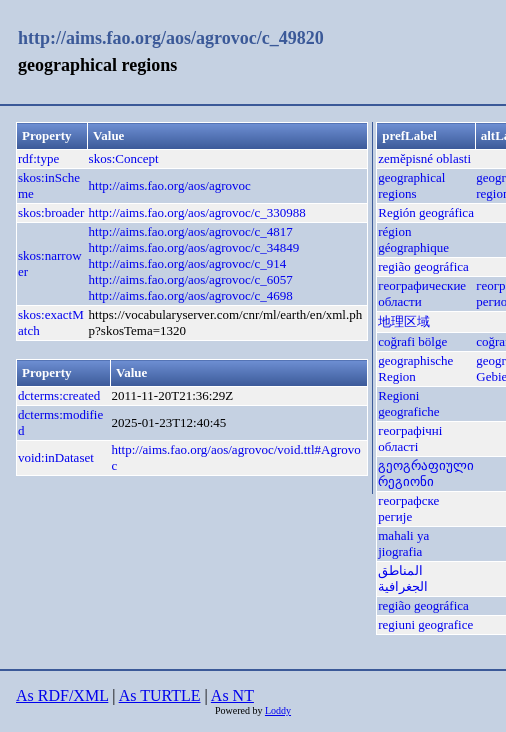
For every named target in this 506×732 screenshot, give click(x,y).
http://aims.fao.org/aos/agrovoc (170, 185)
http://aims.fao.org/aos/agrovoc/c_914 (188, 263)
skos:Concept (124, 158)
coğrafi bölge (412, 341)
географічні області (410, 438)
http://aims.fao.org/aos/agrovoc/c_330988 (197, 212)
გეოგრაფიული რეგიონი (426, 473)
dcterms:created (59, 395)
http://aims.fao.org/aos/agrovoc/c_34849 (194, 247)
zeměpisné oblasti (424, 158)
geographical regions (411, 185)
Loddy (278, 710)
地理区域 (404, 321)
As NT (232, 695)
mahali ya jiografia (403, 543)
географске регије (408, 508)
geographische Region (415, 368)
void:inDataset (56, 457)
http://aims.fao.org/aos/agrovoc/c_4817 (191, 231)
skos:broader (51, 212)
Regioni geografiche (408, 403)
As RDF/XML (62, 695)
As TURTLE (160, 695)
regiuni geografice (425, 624)
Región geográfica (426, 212)
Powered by (240, 710)
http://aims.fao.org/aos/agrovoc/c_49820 (171, 38)
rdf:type (38, 158)
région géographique (413, 239)
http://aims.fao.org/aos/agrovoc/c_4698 (191, 295)
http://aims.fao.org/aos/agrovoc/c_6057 (191, 279)
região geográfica (423, 266)
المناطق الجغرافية (403, 578)
